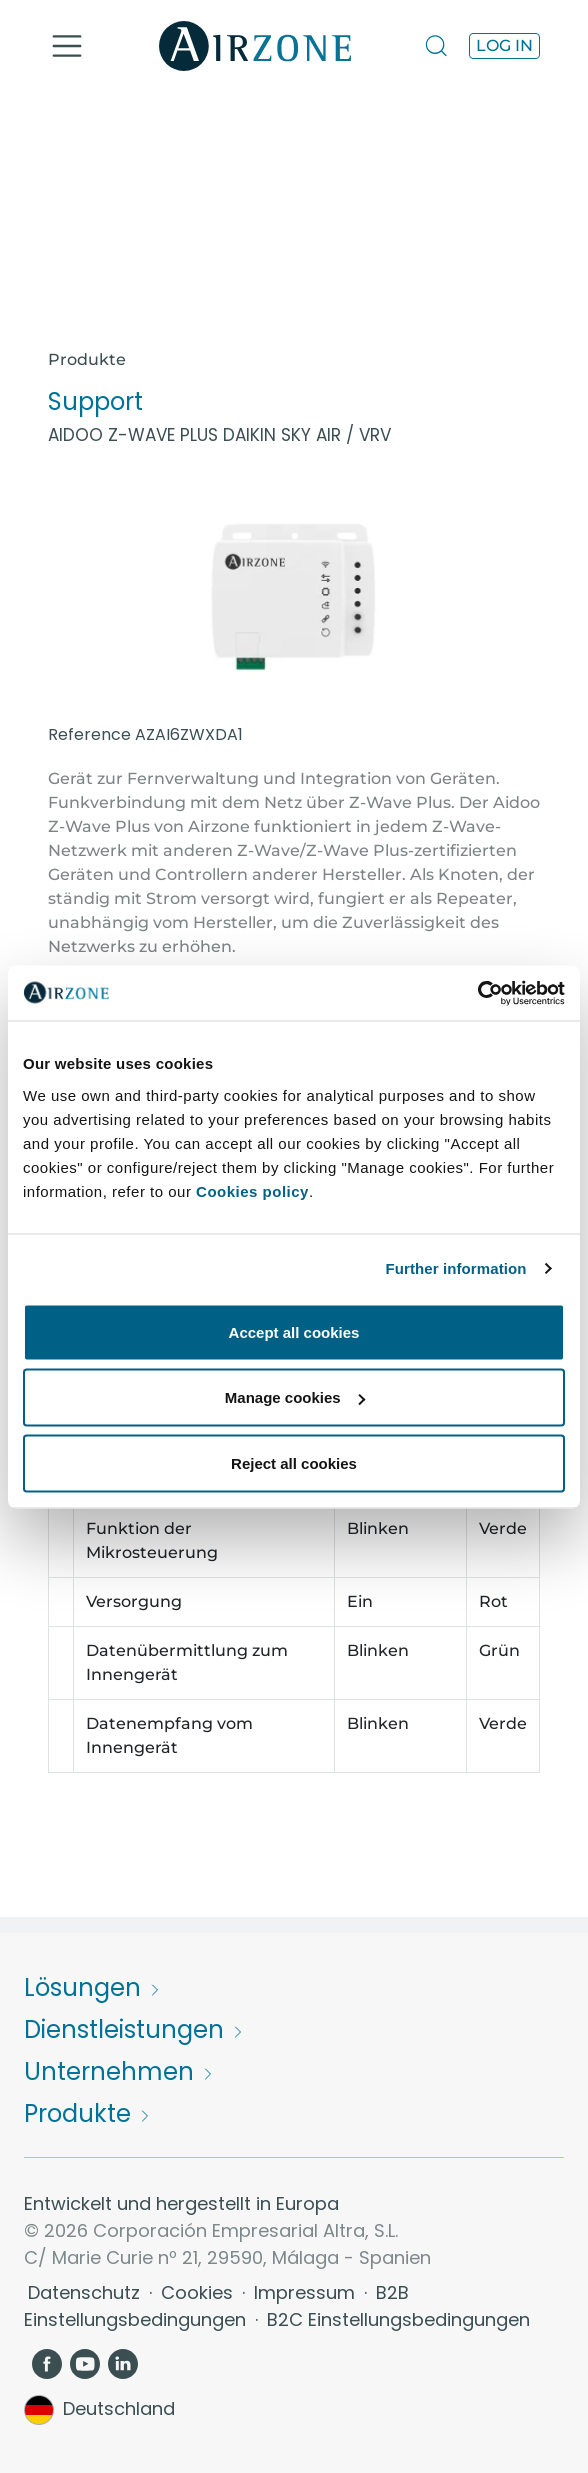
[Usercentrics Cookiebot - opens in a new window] (477, 993)
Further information (456, 1268)
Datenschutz (86, 2292)
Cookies (199, 2292)
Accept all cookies (294, 1331)
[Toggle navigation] (67, 46)
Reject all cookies (294, 1462)
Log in (504, 45)
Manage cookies (295, 1397)
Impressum (307, 2292)
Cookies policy (252, 1190)
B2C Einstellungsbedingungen (398, 2319)
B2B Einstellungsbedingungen (216, 2306)
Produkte (87, 359)
